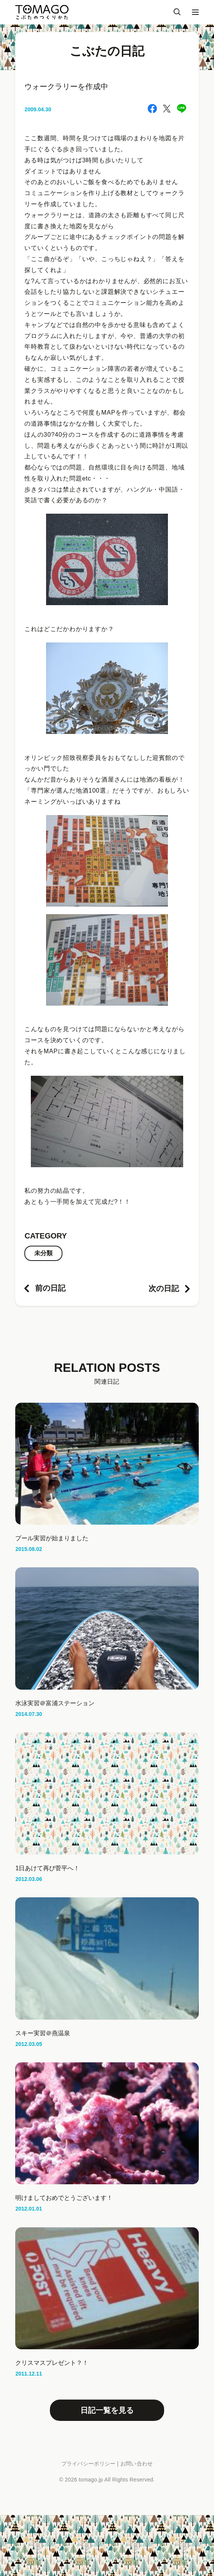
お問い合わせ (136, 2464)
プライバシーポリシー (88, 2464)
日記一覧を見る (107, 2410)
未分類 (43, 1253)
